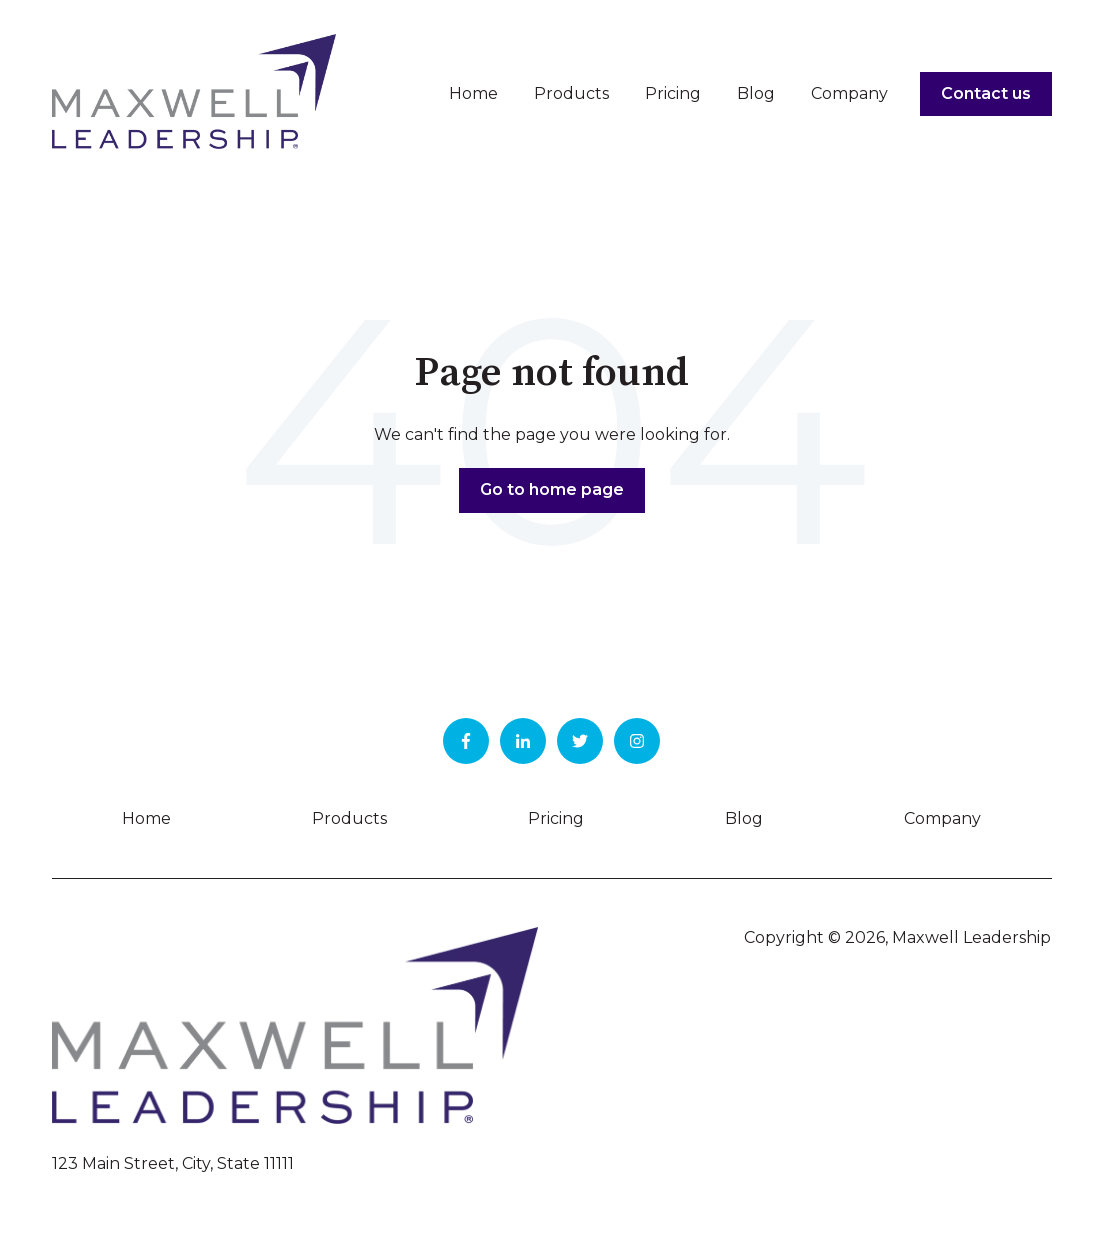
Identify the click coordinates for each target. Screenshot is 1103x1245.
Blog (756, 93)
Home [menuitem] (146, 818)
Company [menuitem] (942, 818)
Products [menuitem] (349, 818)
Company (849, 93)
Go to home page (552, 489)
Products (571, 93)
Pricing (673, 93)
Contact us (986, 93)
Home (473, 93)
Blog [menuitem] (744, 818)
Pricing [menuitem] (556, 818)
